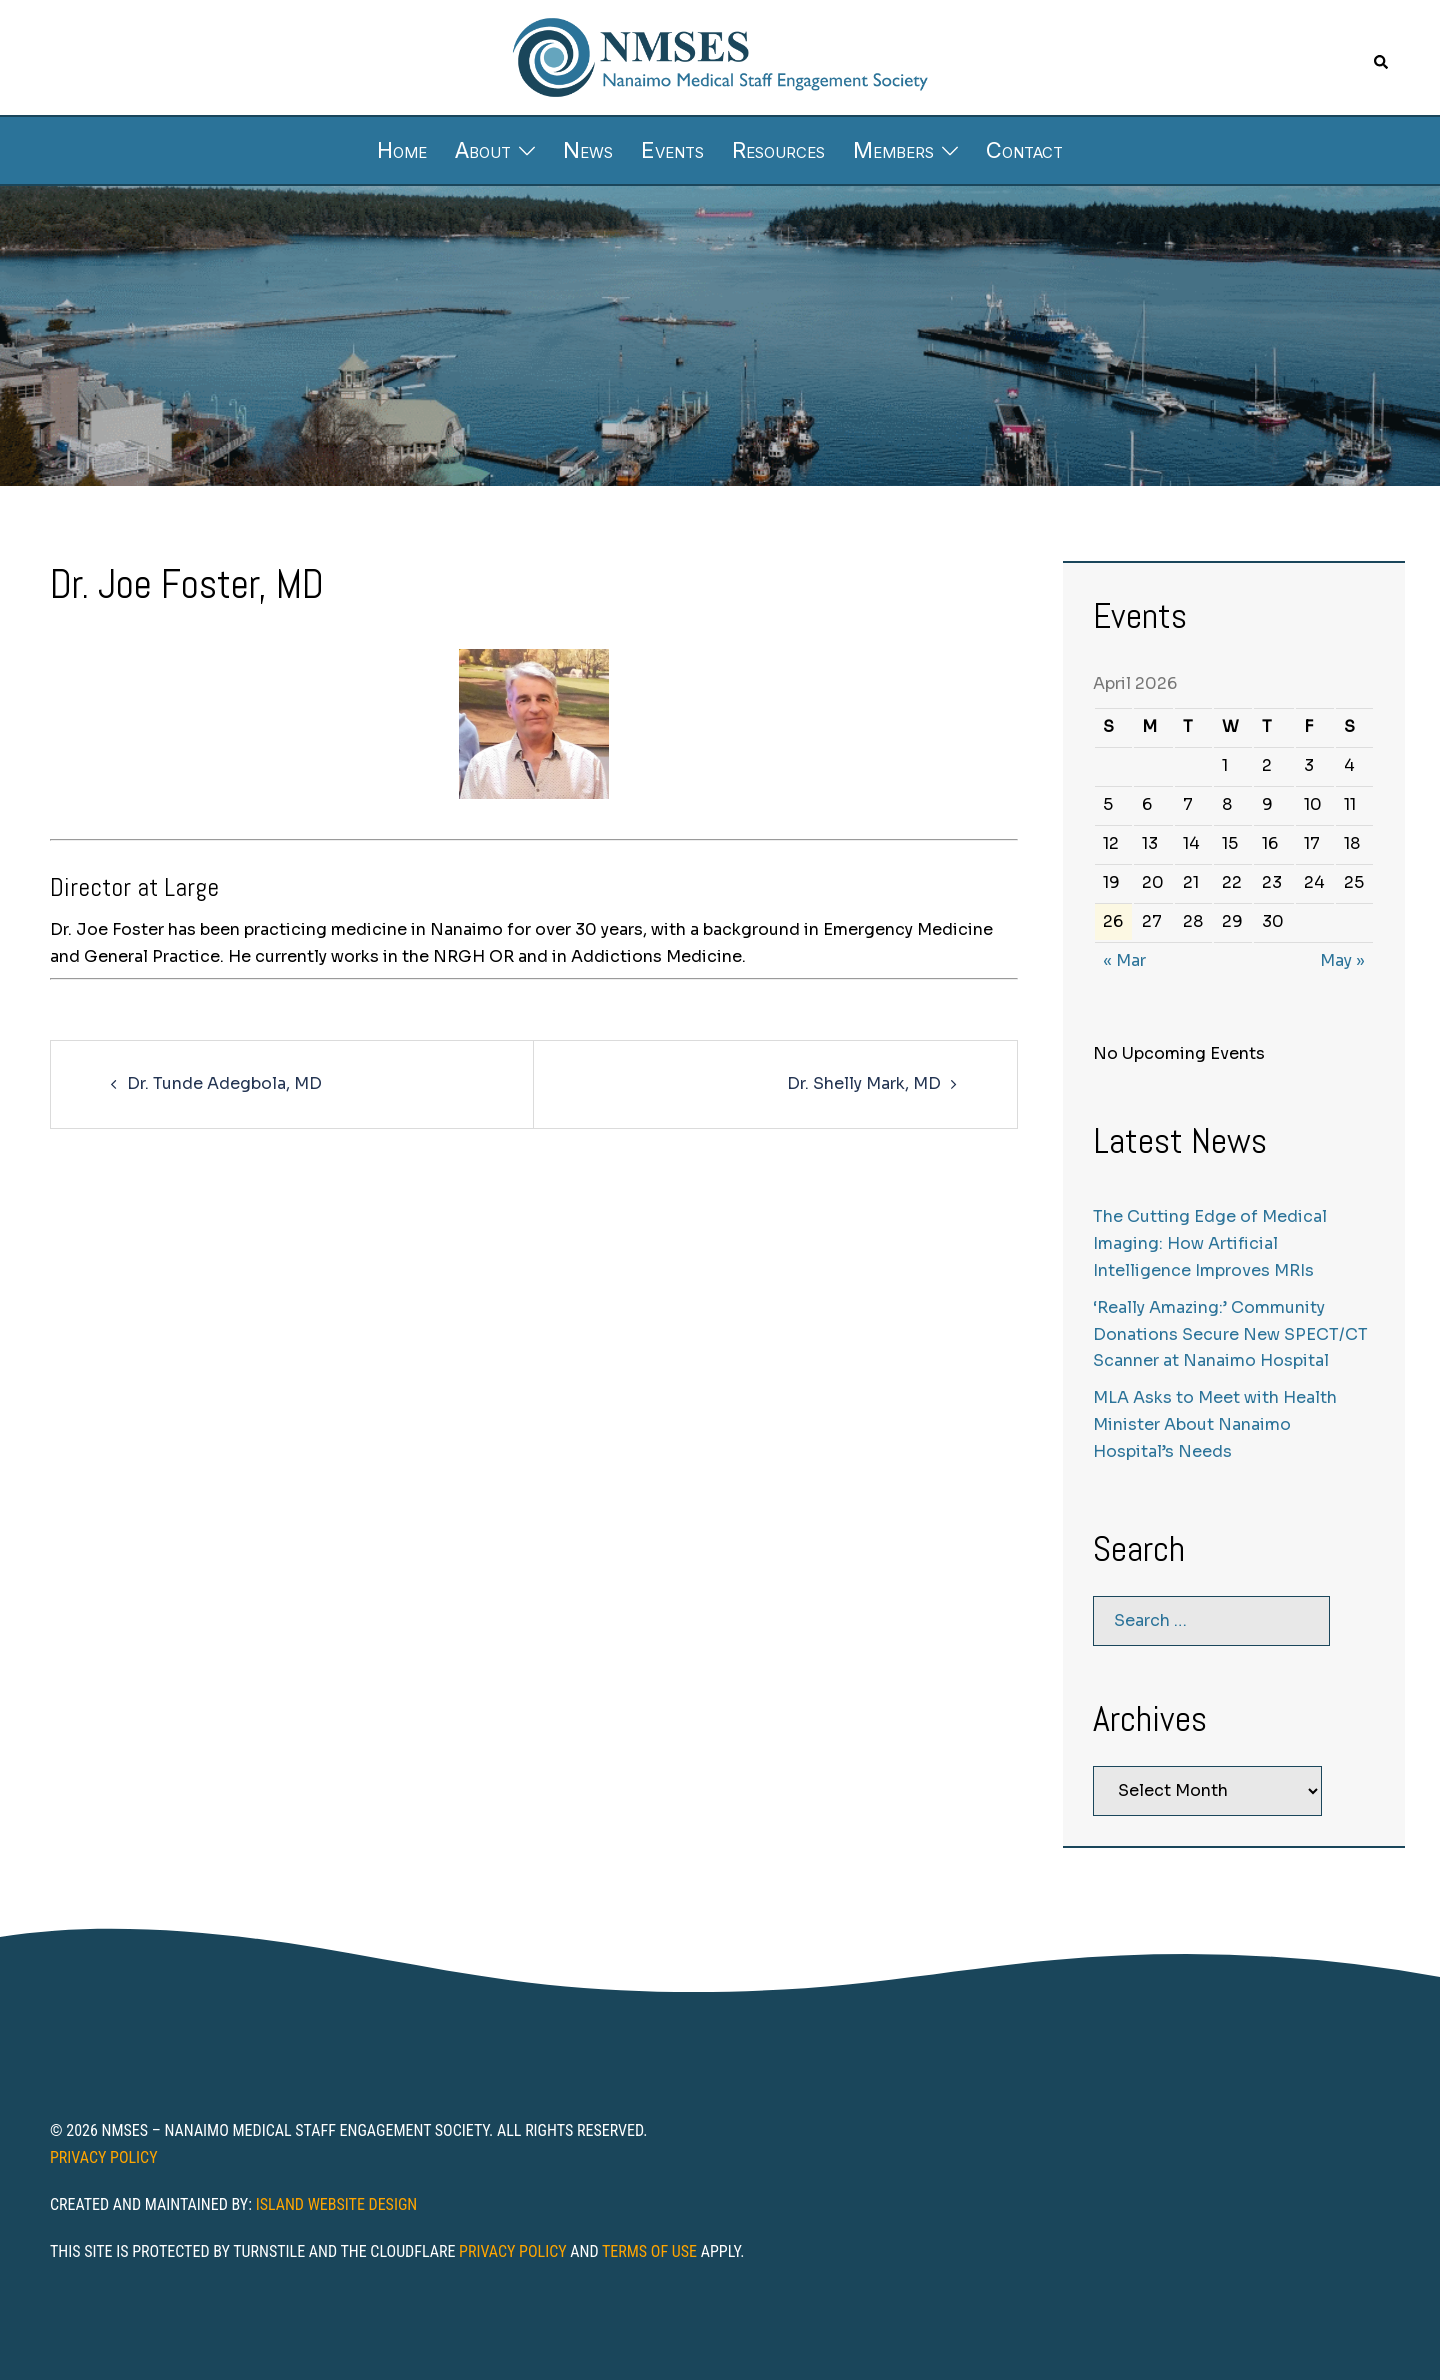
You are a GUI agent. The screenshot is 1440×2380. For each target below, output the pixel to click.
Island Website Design (337, 2204)
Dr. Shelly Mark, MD (864, 1083)
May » (1342, 960)
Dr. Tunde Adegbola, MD (224, 1083)
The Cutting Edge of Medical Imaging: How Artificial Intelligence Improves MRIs (1210, 1243)
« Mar (1124, 960)
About (483, 150)
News (588, 150)
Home (402, 150)
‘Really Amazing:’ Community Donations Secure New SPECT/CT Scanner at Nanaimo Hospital (1230, 1334)
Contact (1024, 150)
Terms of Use (649, 2251)
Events (672, 150)
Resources (778, 150)
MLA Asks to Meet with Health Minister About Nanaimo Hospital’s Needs (1215, 1424)
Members (893, 150)
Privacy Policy (104, 2157)
